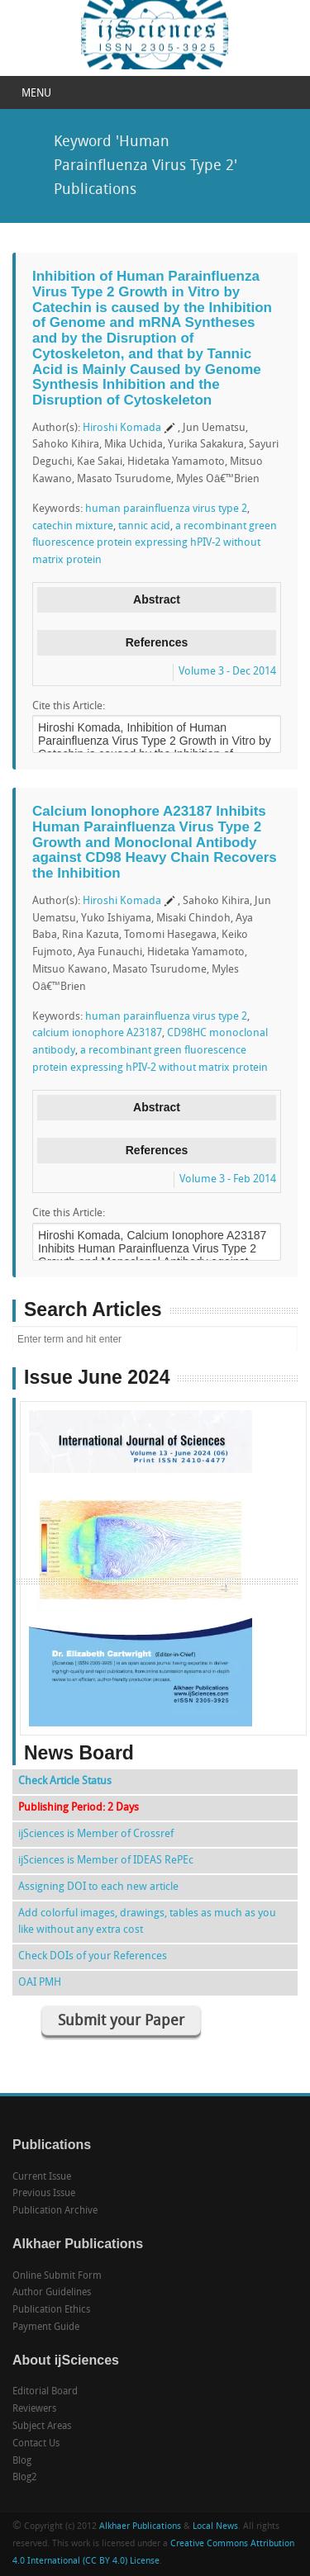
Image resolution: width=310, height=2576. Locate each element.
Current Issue (41, 2177)
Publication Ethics (51, 2310)
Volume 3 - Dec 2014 (227, 671)
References (157, 642)
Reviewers (34, 2409)
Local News (215, 2526)
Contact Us (36, 2444)
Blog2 (24, 2478)
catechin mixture (72, 526)
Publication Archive (55, 2211)
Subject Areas (41, 2427)
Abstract (156, 599)
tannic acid (144, 526)
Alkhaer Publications (140, 2526)
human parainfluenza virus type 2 (166, 509)
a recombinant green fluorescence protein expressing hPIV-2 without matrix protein (154, 543)
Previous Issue (43, 2194)
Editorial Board (45, 2392)
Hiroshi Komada (122, 428)
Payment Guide (45, 2327)
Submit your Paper (121, 2021)
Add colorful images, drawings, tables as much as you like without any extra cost (147, 1921)
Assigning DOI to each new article (98, 1887)
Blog (21, 2461)
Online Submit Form (57, 2276)
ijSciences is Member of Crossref (96, 1834)
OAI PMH (39, 1982)
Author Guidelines (51, 2293)
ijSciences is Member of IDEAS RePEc (105, 1860)
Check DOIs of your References (92, 1956)
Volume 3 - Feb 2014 (227, 1179)
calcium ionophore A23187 (97, 1033)
